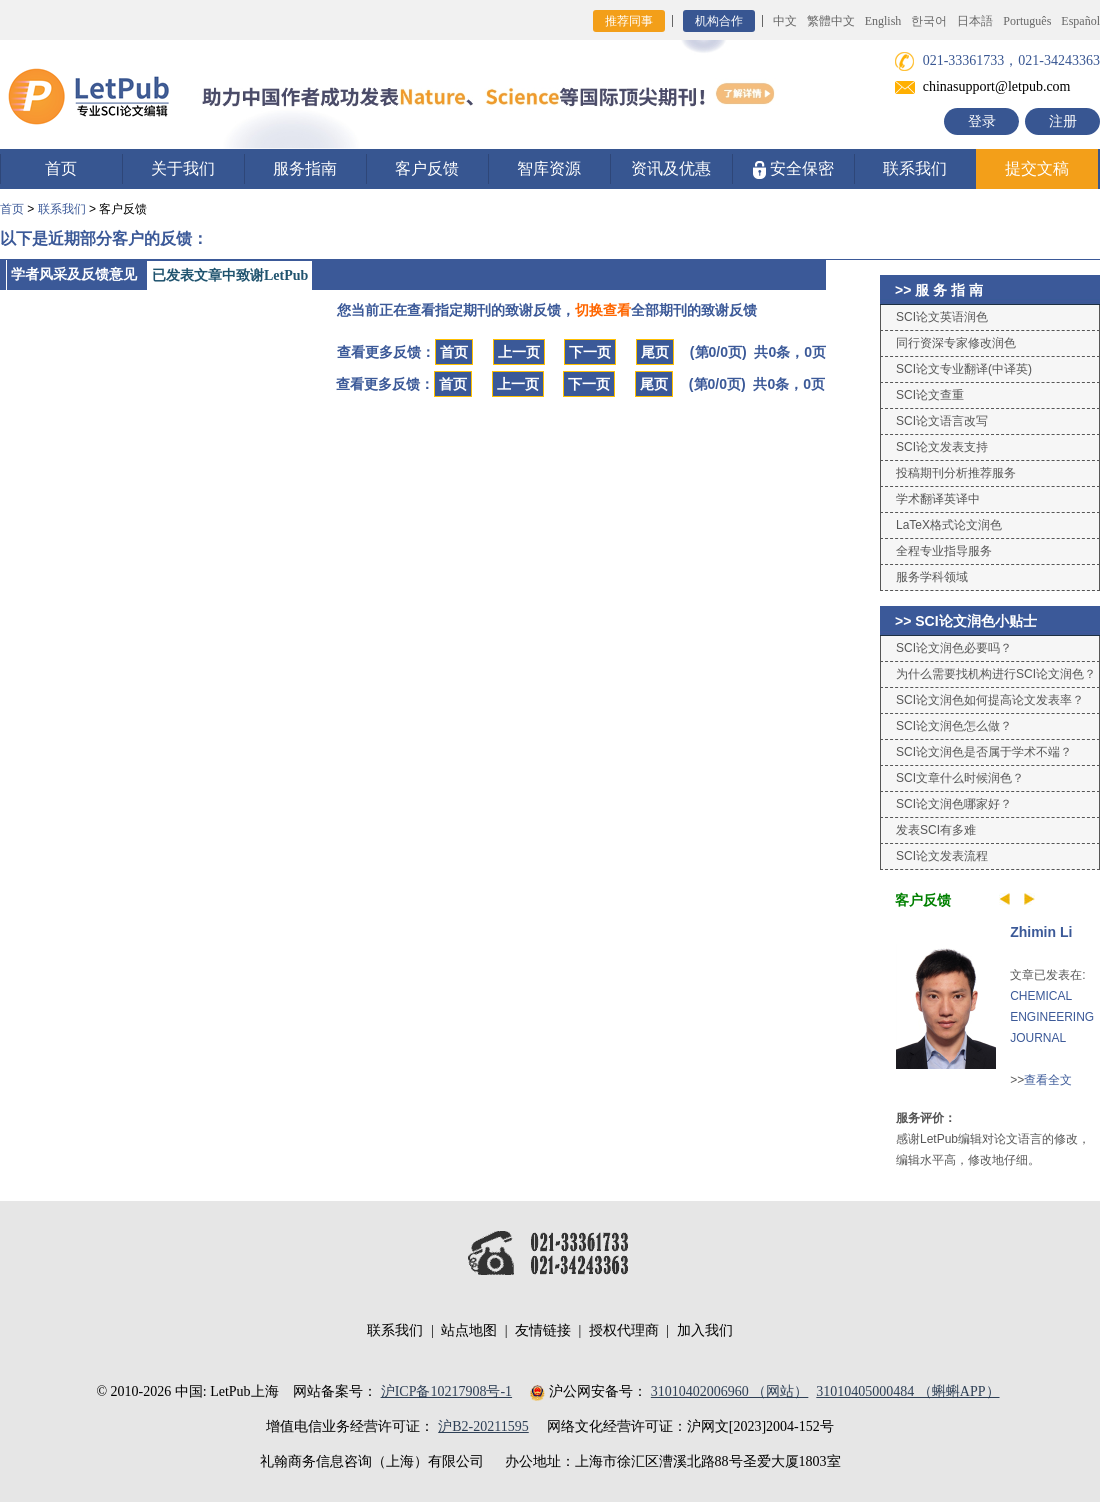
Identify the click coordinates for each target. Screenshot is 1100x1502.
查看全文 (1048, 1080)
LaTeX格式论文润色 (949, 525)
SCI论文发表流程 (942, 856)
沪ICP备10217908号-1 (446, 1391)
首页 (61, 168)
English (883, 21)
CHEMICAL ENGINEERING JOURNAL (1052, 1017)
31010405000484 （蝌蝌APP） (907, 1391)
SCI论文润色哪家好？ (954, 804)
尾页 (655, 352)
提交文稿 (1037, 168)
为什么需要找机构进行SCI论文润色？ (996, 674)
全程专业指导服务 (944, 551)
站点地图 (469, 1330)
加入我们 (705, 1330)
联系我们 (915, 168)
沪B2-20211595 (483, 1426)
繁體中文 (831, 21)
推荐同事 (629, 21)
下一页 (590, 352)
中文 (785, 21)
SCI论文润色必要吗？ (954, 648)
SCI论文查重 (930, 395)
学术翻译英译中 (938, 499)
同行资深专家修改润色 (956, 343)
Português (1027, 21)
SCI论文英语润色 (942, 317)
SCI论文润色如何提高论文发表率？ (990, 700)
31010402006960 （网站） (730, 1391)
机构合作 (719, 21)
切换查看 (603, 310)
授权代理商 (624, 1330)
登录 (982, 121)
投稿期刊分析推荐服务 (956, 473)
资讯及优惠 (671, 168)
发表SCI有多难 (936, 830)
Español (1080, 21)
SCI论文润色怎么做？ (954, 726)
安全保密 (793, 169)
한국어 (929, 21)
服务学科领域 (932, 577)
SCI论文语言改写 (942, 421)
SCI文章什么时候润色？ (960, 778)
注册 (1063, 121)
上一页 (519, 352)
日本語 (975, 21)
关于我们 (183, 168)
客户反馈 (427, 168)
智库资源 (549, 168)
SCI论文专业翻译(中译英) (964, 369)
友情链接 (543, 1330)
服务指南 (305, 168)
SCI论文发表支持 (942, 447)
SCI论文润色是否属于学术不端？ (984, 752)
